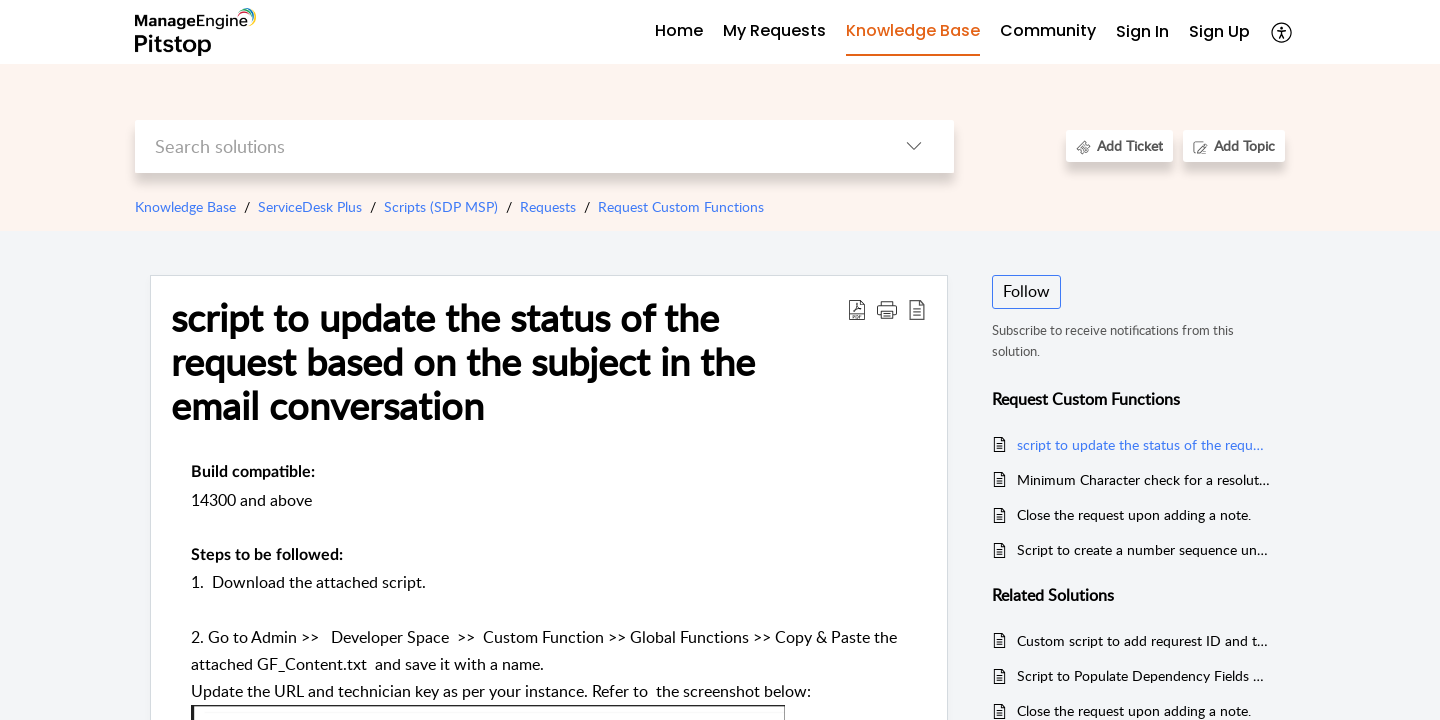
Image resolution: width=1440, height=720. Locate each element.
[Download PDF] (857, 309)
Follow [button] (1026, 291)
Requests (548, 206)
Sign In (1142, 31)
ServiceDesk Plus (310, 206)
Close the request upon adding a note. (1134, 514)
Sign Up (1219, 31)
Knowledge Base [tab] (913, 30)
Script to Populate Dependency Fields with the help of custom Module (1143, 675)
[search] (504, 146)
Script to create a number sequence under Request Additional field (1143, 549)
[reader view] (917, 309)
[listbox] (914, 146)
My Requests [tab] (774, 30)
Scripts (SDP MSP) (441, 206)
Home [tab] (679, 30)
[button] (887, 309)
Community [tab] (1048, 30)
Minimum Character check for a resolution (1143, 479)
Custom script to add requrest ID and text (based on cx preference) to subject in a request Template (1143, 640)
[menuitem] (1142, 32)
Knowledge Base (185, 206)
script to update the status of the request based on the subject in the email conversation (463, 361)
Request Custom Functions (681, 206)
